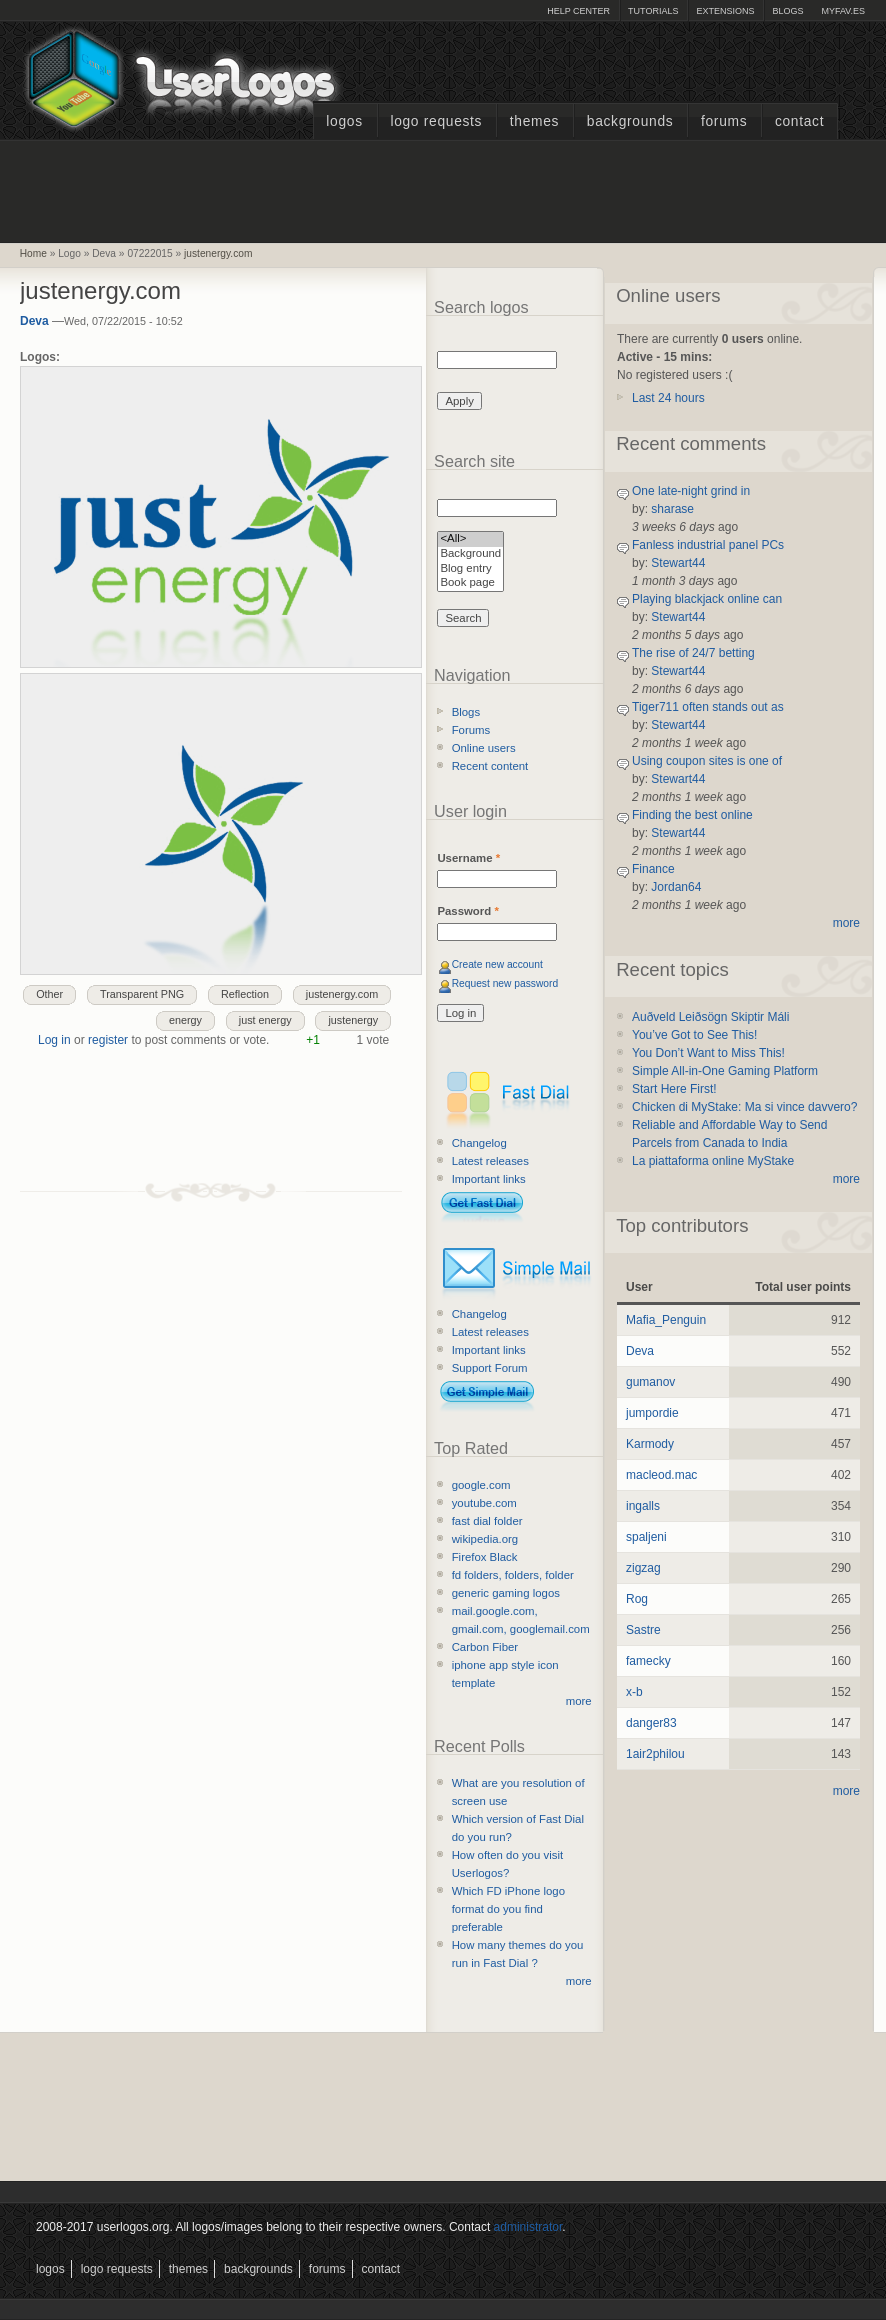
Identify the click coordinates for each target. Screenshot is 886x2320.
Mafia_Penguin (666, 1320)
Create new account (497, 964)
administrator (528, 2227)
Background (470, 554)
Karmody (650, 1444)
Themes (534, 121)
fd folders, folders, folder (513, 1575)
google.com (481, 1485)
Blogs (787, 11)
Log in (54, 1040)
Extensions (725, 11)
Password (467, 911)
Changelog (479, 1143)
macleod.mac (661, 1475)
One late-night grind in (691, 491)
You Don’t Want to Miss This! (708, 1053)
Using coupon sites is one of (707, 761)
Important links (489, 1179)
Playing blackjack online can (707, 599)
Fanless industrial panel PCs (708, 545)
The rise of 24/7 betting (693, 653)
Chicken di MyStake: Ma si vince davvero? (744, 1107)
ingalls (643, 1506)
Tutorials (653, 11)
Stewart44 (678, 563)
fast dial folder (487, 1521)
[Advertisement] (443, 189)
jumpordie (652, 1413)
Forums (724, 121)
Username (468, 858)
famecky (648, 1661)
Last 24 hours (668, 398)
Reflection (245, 994)
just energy (265, 1020)
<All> (470, 539)
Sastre (643, 1630)
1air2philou (655, 1754)
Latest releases (490, 1161)
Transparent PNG (142, 994)
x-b (634, 1692)
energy (185, 1020)
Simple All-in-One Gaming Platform (725, 1071)
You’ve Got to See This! (694, 1035)
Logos (344, 121)
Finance (653, 869)
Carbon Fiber (485, 1647)
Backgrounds (630, 121)
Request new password (505, 983)
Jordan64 (676, 887)
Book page (470, 583)
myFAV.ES (843, 11)
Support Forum (490, 1368)
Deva (34, 321)
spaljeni (646, 1537)
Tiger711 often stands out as (708, 707)
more (579, 1701)
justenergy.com (218, 253)
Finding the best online (692, 815)
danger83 (651, 1723)
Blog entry (470, 569)
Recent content (490, 766)
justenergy (353, 1020)
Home (33, 253)
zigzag (643, 1568)
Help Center (578, 11)
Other (49, 994)
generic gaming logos (506, 1593)
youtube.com (484, 1503)
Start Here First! (674, 1089)
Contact (799, 121)
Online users (484, 748)
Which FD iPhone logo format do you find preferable (508, 1909)
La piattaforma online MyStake (713, 1161)
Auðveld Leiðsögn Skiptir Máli (710, 1017)
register (108, 1040)
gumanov (650, 1382)
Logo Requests (436, 121)
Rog (637, 1599)
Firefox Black (485, 1557)
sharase (672, 509)
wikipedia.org (485, 1539)
